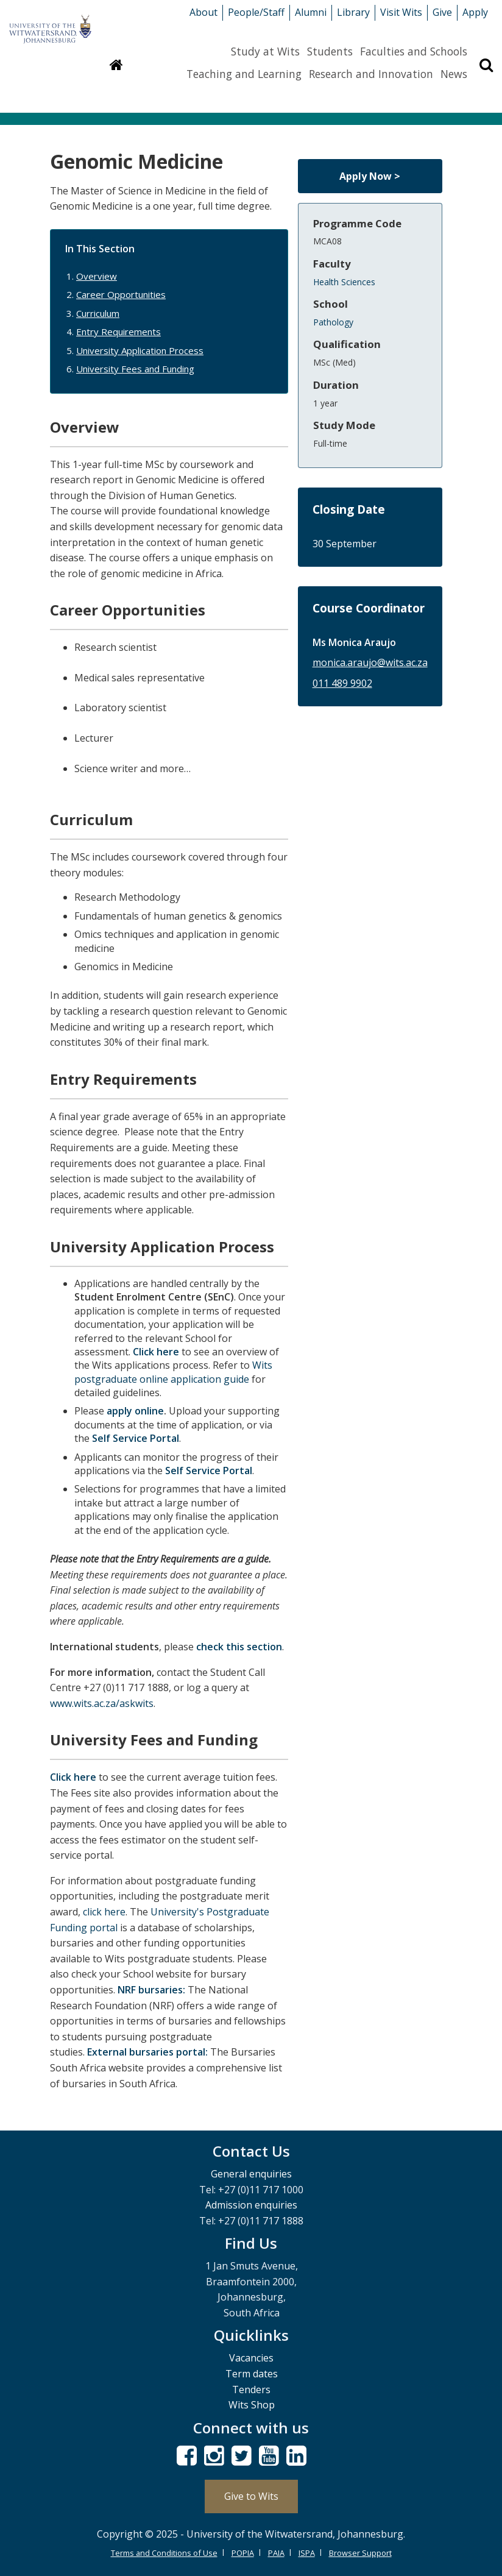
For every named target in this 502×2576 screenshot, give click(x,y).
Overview (96, 276)
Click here (156, 1351)
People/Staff (256, 12)
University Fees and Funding (135, 369)
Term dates (251, 2373)
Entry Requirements (118, 331)
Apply (475, 12)
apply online (135, 1411)
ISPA (307, 2552)
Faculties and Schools (413, 51)
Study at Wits (265, 51)
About (203, 12)
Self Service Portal (134, 1438)
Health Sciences (344, 282)
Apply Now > (369, 176)
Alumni (311, 12)
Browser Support (360, 2552)
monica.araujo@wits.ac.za (370, 662)
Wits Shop (251, 2404)
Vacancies (251, 2358)
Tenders (251, 2389)
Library (353, 12)
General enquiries (251, 2173)
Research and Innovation (371, 73)
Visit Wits (401, 12)
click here (104, 1911)
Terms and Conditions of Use (164, 2552)
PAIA (276, 2552)
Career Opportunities (121, 294)
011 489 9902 (342, 683)
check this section (239, 1646)
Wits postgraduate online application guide (173, 1371)
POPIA (243, 2552)
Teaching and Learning (244, 73)
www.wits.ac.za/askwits (102, 1703)
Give (442, 12)
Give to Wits (251, 2496)
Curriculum (97, 313)
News (453, 73)
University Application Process (139, 350)
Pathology (333, 322)
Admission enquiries (251, 2205)
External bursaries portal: (147, 2052)
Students (330, 51)
